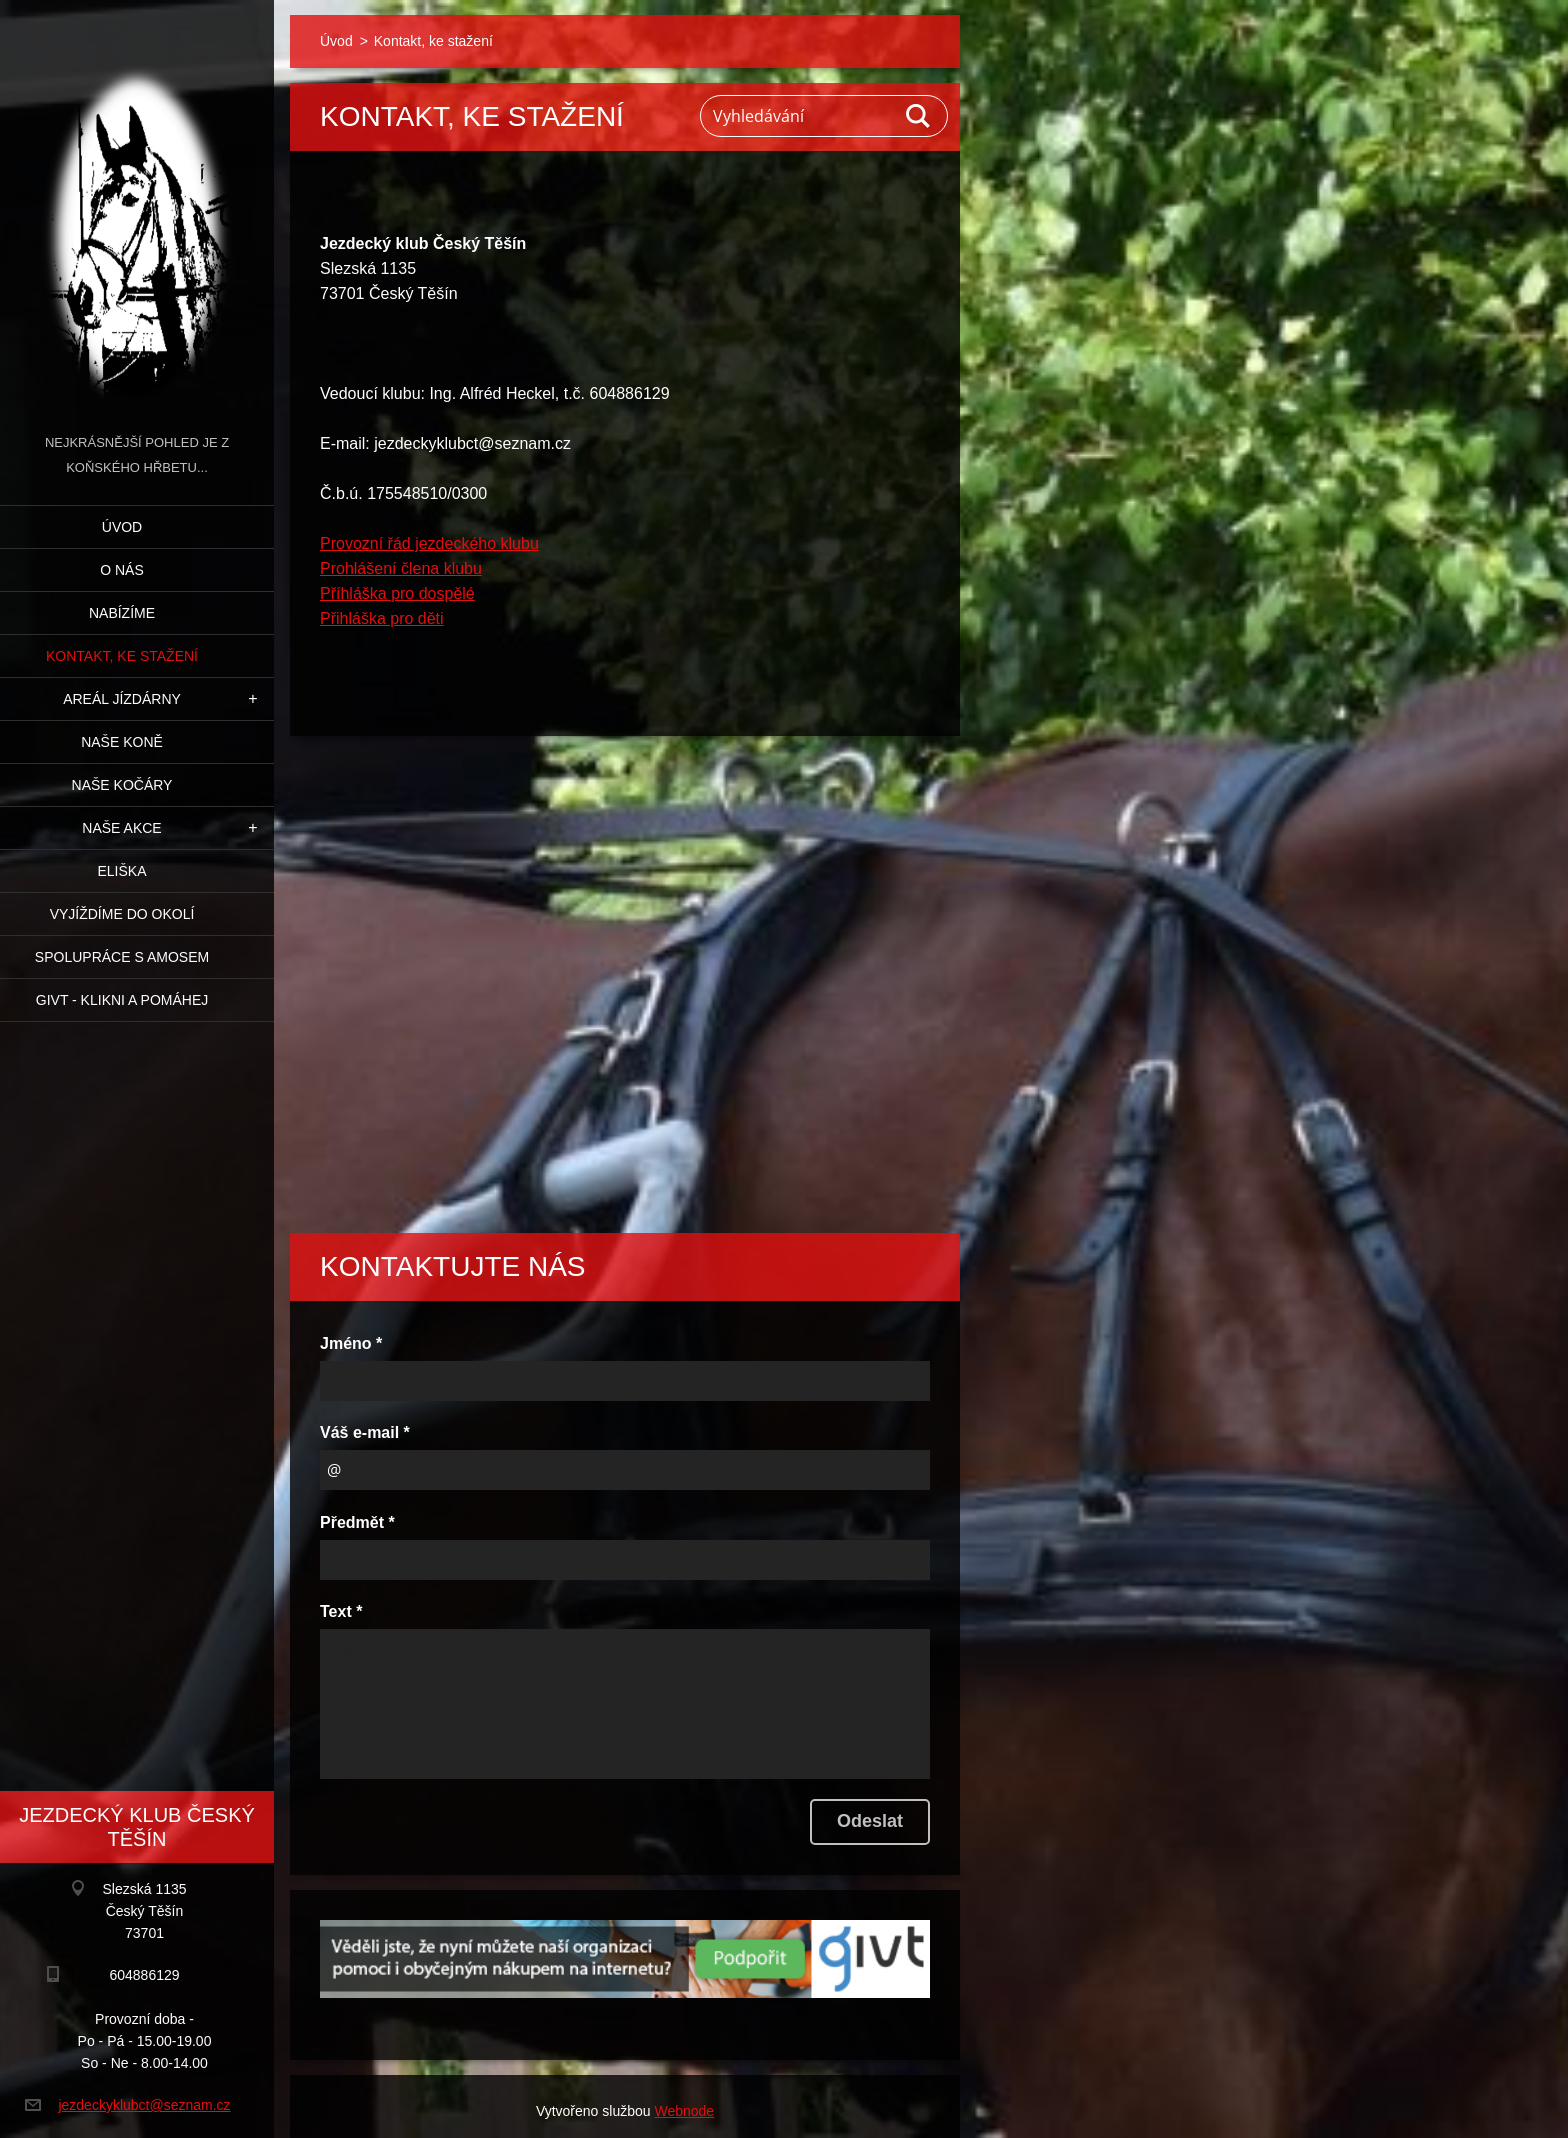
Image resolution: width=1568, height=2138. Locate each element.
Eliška (121, 871)
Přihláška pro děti (382, 618)
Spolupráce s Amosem (122, 957)
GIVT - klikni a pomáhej (122, 1000)
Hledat (919, 116)
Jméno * (351, 1343)
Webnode (684, 2111)
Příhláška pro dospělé (397, 593)
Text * (341, 1611)
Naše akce (121, 828)
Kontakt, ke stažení (122, 656)
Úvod (122, 527)
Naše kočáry (122, 785)
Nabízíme (122, 613)
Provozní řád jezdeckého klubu (429, 543)
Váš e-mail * (365, 1432)
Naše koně (122, 742)
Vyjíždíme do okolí (122, 914)
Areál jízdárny (122, 699)
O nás (122, 570)
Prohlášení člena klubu (401, 568)
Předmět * (357, 1522)
